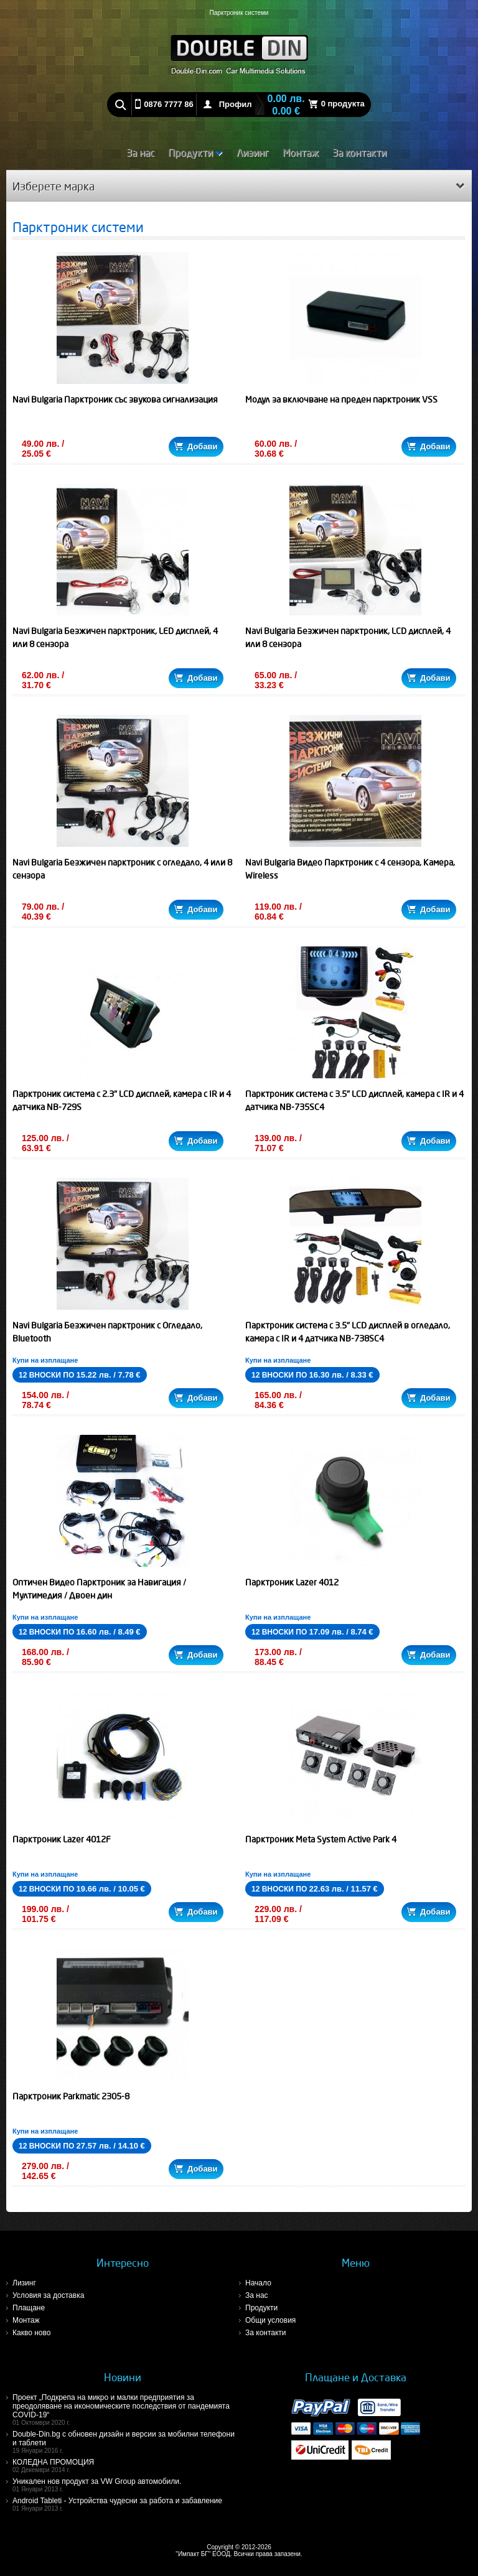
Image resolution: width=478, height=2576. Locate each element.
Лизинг (253, 152)
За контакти (359, 152)
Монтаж (301, 152)
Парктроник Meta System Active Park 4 (320, 1839)
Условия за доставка (48, 2295)
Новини (122, 2377)
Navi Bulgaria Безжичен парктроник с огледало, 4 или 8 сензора (122, 869)
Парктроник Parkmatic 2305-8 (70, 2096)
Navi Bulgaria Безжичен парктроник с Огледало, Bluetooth (107, 1332)
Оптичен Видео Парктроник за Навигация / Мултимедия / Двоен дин (99, 1589)
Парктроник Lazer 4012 (292, 1582)
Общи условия (270, 2320)
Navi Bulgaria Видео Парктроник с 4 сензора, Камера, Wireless (350, 869)
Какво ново (31, 2332)
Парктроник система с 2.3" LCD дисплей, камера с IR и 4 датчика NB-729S (121, 1100)
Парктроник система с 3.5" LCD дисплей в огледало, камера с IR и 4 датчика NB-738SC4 (347, 1332)
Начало (258, 2283)
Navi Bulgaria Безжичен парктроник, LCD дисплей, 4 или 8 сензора (348, 637)
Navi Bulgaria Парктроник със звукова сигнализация (115, 399)
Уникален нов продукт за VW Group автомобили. (125, 2485)
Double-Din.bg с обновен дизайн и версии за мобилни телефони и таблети (125, 2442)
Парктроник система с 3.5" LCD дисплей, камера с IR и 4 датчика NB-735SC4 (354, 1100)
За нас (140, 152)
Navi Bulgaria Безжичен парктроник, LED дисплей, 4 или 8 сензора (115, 637)
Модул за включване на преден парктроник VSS (341, 399)
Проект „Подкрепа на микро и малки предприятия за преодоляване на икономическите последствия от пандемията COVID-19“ (125, 2409)
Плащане (28, 2307)
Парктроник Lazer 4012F (61, 1839)
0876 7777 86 (169, 104)
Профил (235, 104)
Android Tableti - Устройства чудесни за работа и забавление (125, 2504)
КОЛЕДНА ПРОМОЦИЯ (125, 2465)
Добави (195, 446)
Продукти (195, 152)
